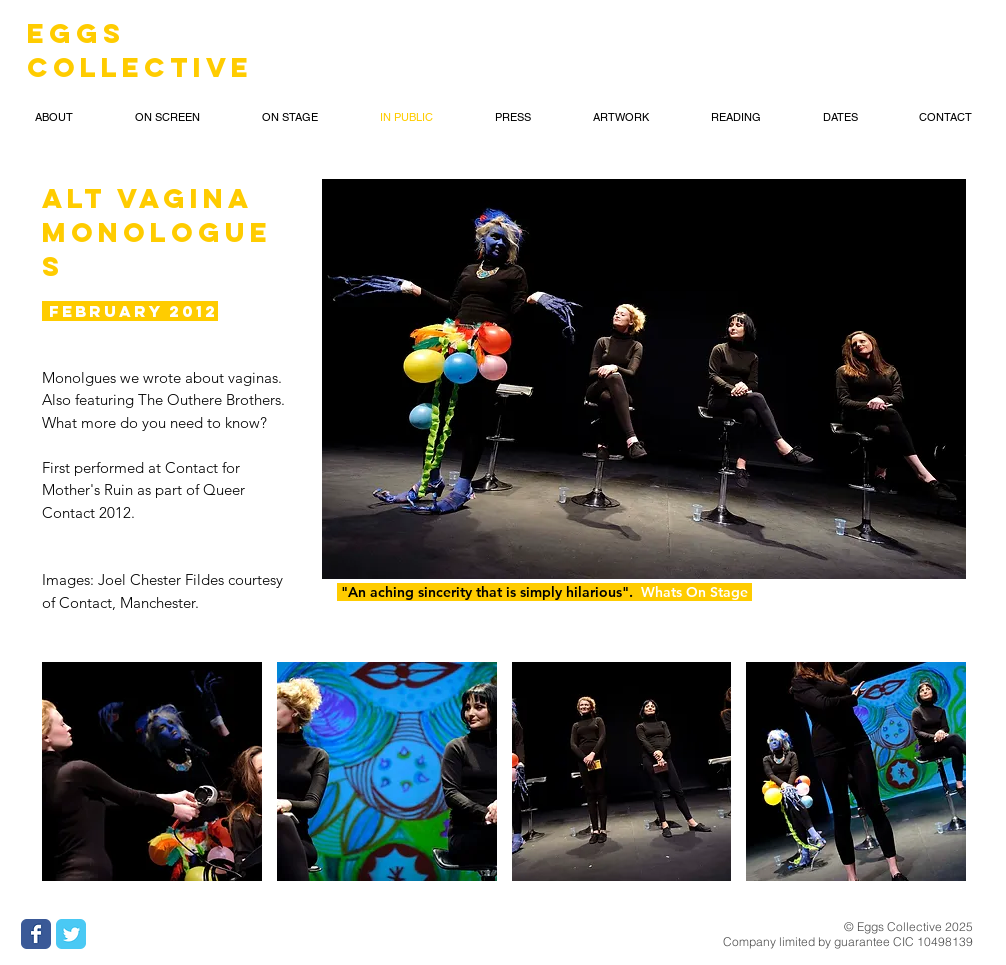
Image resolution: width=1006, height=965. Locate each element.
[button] (54, 117)
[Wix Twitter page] (71, 934)
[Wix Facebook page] (36, 934)
